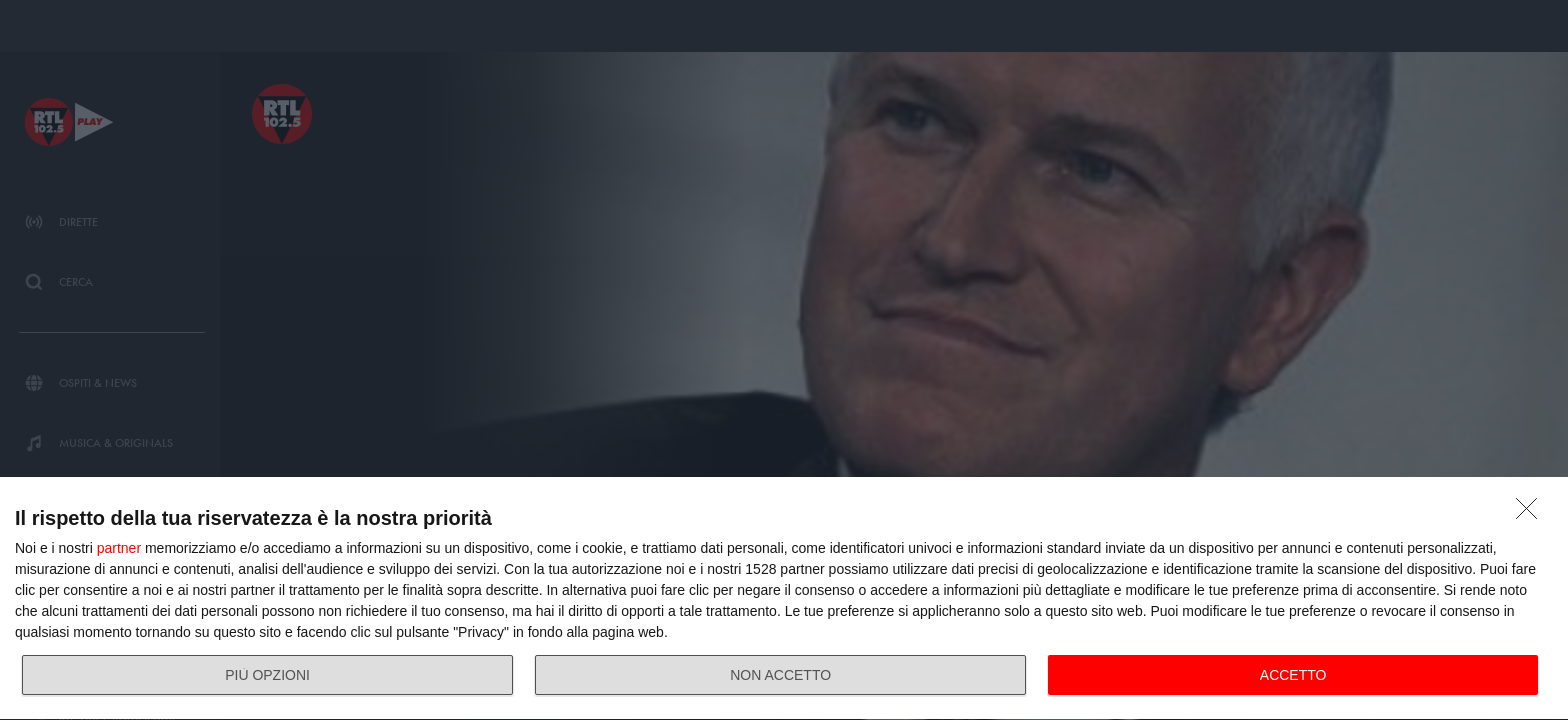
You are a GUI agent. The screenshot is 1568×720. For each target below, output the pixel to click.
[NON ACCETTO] (1532, 514)
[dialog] (784, 599)
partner (119, 548)
